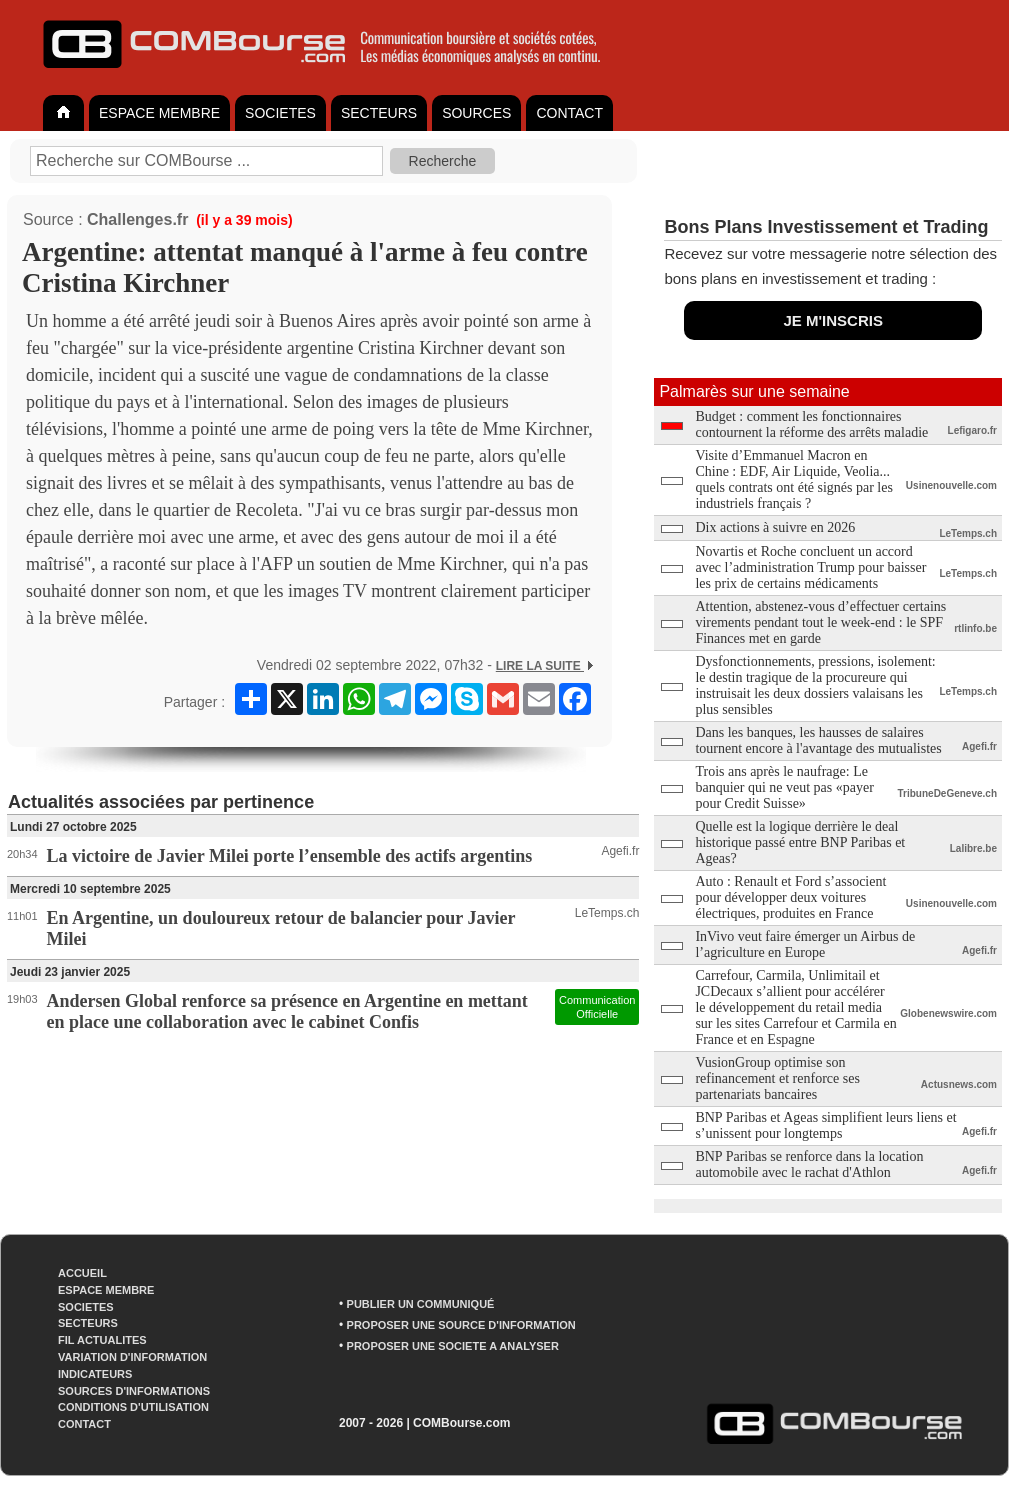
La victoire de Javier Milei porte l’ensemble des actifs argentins (290, 856)
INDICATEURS (95, 1374)
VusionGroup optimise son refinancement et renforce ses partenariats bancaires (777, 1078)
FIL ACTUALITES (102, 1340)
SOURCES (476, 113)
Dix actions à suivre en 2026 (775, 527)
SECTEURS (379, 113)
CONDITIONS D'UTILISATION (133, 1407)
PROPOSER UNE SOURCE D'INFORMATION (461, 1325)
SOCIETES (280, 113)
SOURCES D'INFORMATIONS (134, 1391)
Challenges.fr (137, 219)
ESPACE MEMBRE (159, 113)
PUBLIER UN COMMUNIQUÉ (421, 1304)
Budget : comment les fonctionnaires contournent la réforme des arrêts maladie (811, 424)
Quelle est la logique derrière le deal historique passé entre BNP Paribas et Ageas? (800, 842)
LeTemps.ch (607, 913)
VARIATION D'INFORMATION (132, 1357)
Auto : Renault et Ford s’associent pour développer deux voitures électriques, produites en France (790, 897)
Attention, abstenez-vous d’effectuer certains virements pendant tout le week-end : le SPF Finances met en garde (820, 622)
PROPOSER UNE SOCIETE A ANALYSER (453, 1346)
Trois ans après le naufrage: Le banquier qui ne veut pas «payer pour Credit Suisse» (784, 787)
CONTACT (569, 113)
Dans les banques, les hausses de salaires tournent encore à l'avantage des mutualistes (818, 740)
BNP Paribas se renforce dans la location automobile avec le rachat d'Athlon (809, 1164)
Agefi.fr (620, 851)
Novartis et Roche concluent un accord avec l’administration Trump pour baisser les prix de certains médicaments (810, 567)
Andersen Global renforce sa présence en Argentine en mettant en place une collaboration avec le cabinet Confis (287, 1011)
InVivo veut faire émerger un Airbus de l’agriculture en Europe (805, 944)
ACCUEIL (82, 1273)
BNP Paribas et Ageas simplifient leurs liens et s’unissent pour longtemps (825, 1125)
